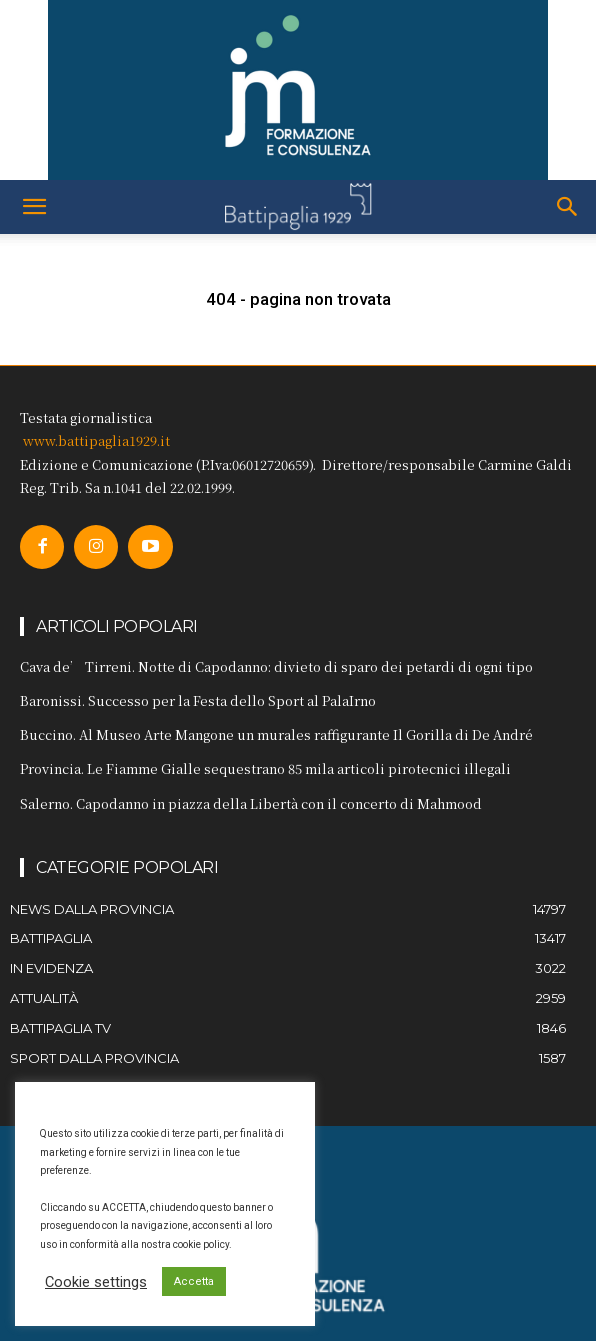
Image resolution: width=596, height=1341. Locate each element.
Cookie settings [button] (96, 1282)
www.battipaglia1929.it (96, 440)
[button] (34, 207)
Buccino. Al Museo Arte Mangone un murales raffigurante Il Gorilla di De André (276, 734)
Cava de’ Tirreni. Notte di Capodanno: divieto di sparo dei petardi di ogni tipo (276, 666)
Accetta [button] (194, 1281)
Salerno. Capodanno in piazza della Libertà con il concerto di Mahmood (251, 803)
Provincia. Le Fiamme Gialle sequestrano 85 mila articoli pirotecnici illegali (265, 768)
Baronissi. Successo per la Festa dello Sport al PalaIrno (198, 700)
